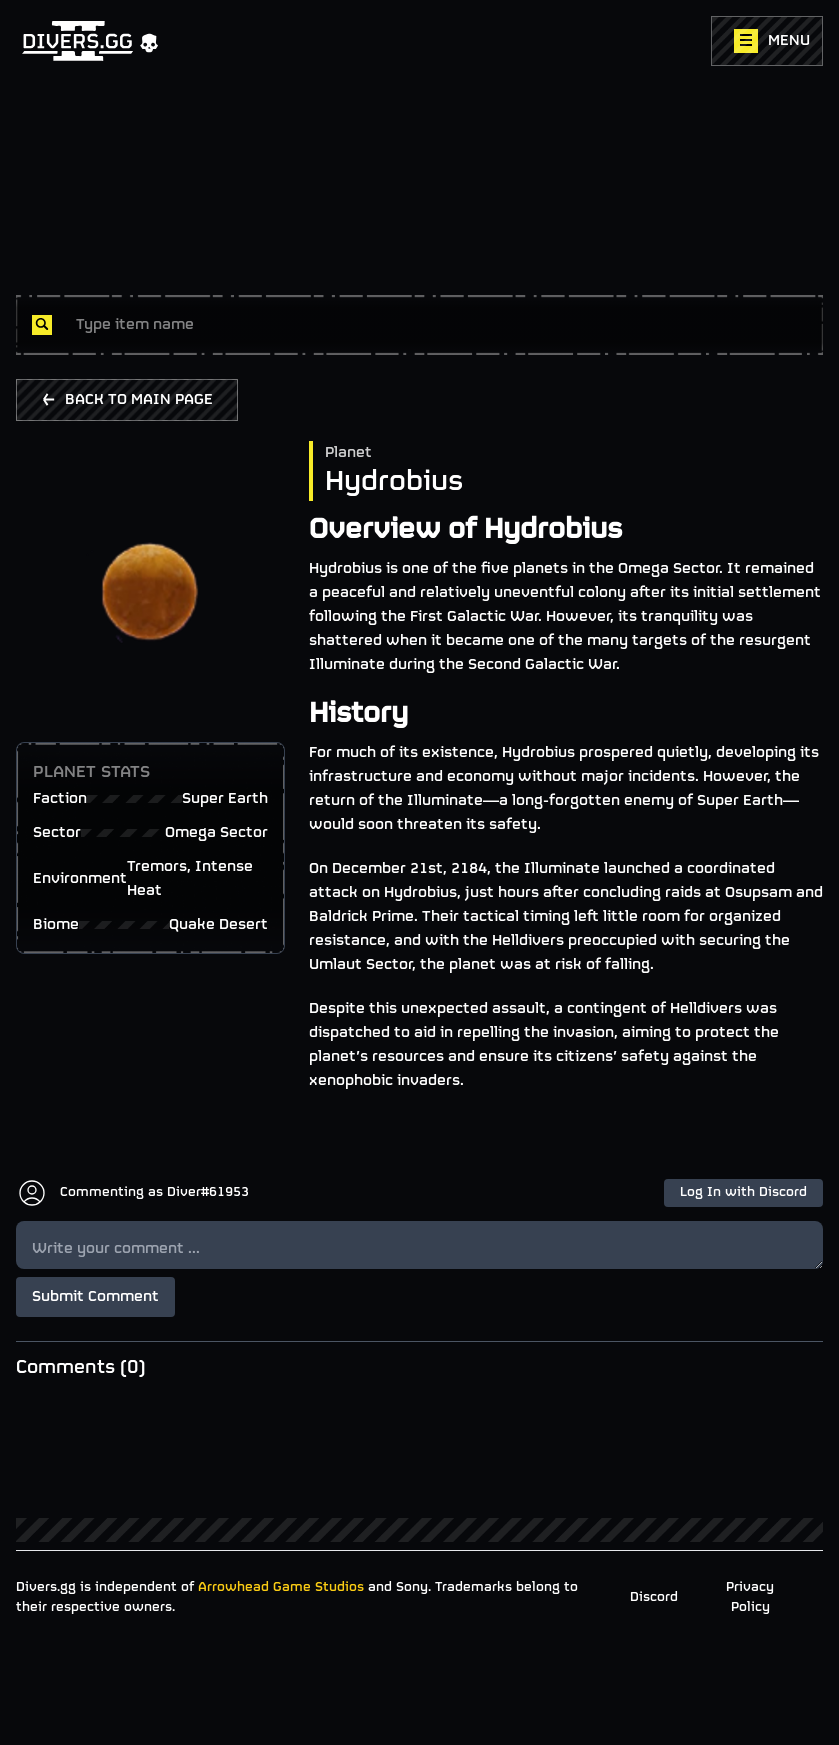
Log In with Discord (743, 1192)
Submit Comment (95, 1297)
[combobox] (441, 325)
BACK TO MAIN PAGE (127, 400)
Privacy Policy (750, 1597)
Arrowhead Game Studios (281, 1587)
